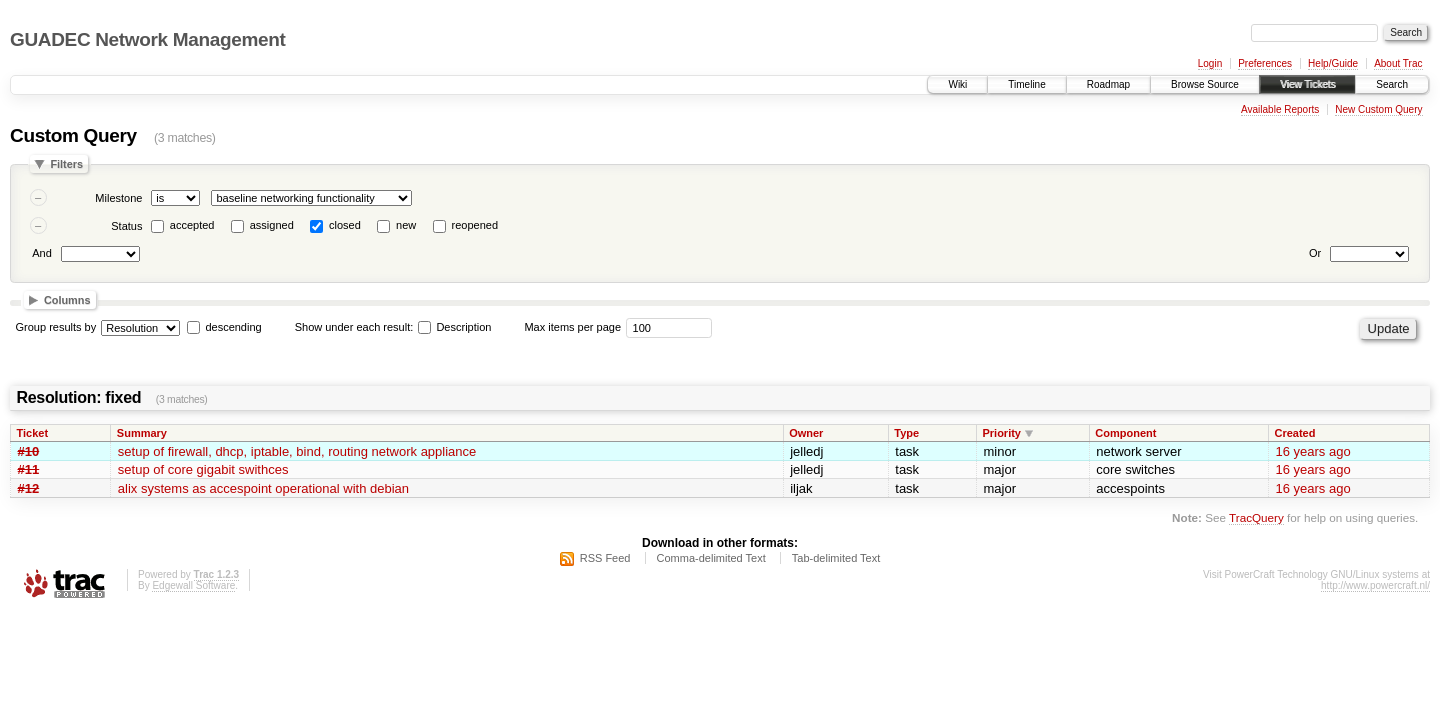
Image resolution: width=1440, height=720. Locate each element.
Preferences (1265, 63)
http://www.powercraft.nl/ (1375, 585)
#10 (29, 451)
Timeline (1026, 84)
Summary (142, 433)
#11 (29, 469)
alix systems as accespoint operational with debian (263, 488)
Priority (1001, 433)
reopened (475, 225)
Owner (806, 433)
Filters (66, 164)
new (406, 225)
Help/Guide (1333, 63)
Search (1392, 84)
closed (345, 225)
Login (1210, 63)
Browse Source (1205, 84)
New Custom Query (1378, 109)
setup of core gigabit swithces (203, 469)
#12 (29, 488)
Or (1315, 253)
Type (906, 433)
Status (126, 226)
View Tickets (1307, 84)
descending (233, 327)
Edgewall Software (193, 585)
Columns (67, 300)
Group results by (56, 327)
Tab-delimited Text (836, 558)
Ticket (33, 433)
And (42, 253)
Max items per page (572, 327)
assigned (272, 225)
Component (1125, 433)
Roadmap (1108, 84)
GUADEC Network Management (147, 39)
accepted (192, 225)
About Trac (1398, 63)
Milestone (118, 198)
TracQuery (1256, 517)
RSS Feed (605, 558)
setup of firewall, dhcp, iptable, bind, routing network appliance (297, 451)
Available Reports (1280, 109)
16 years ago (1312, 451)
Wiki (957, 84)
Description (454, 327)
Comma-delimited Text (711, 558)
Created (1294, 433)
